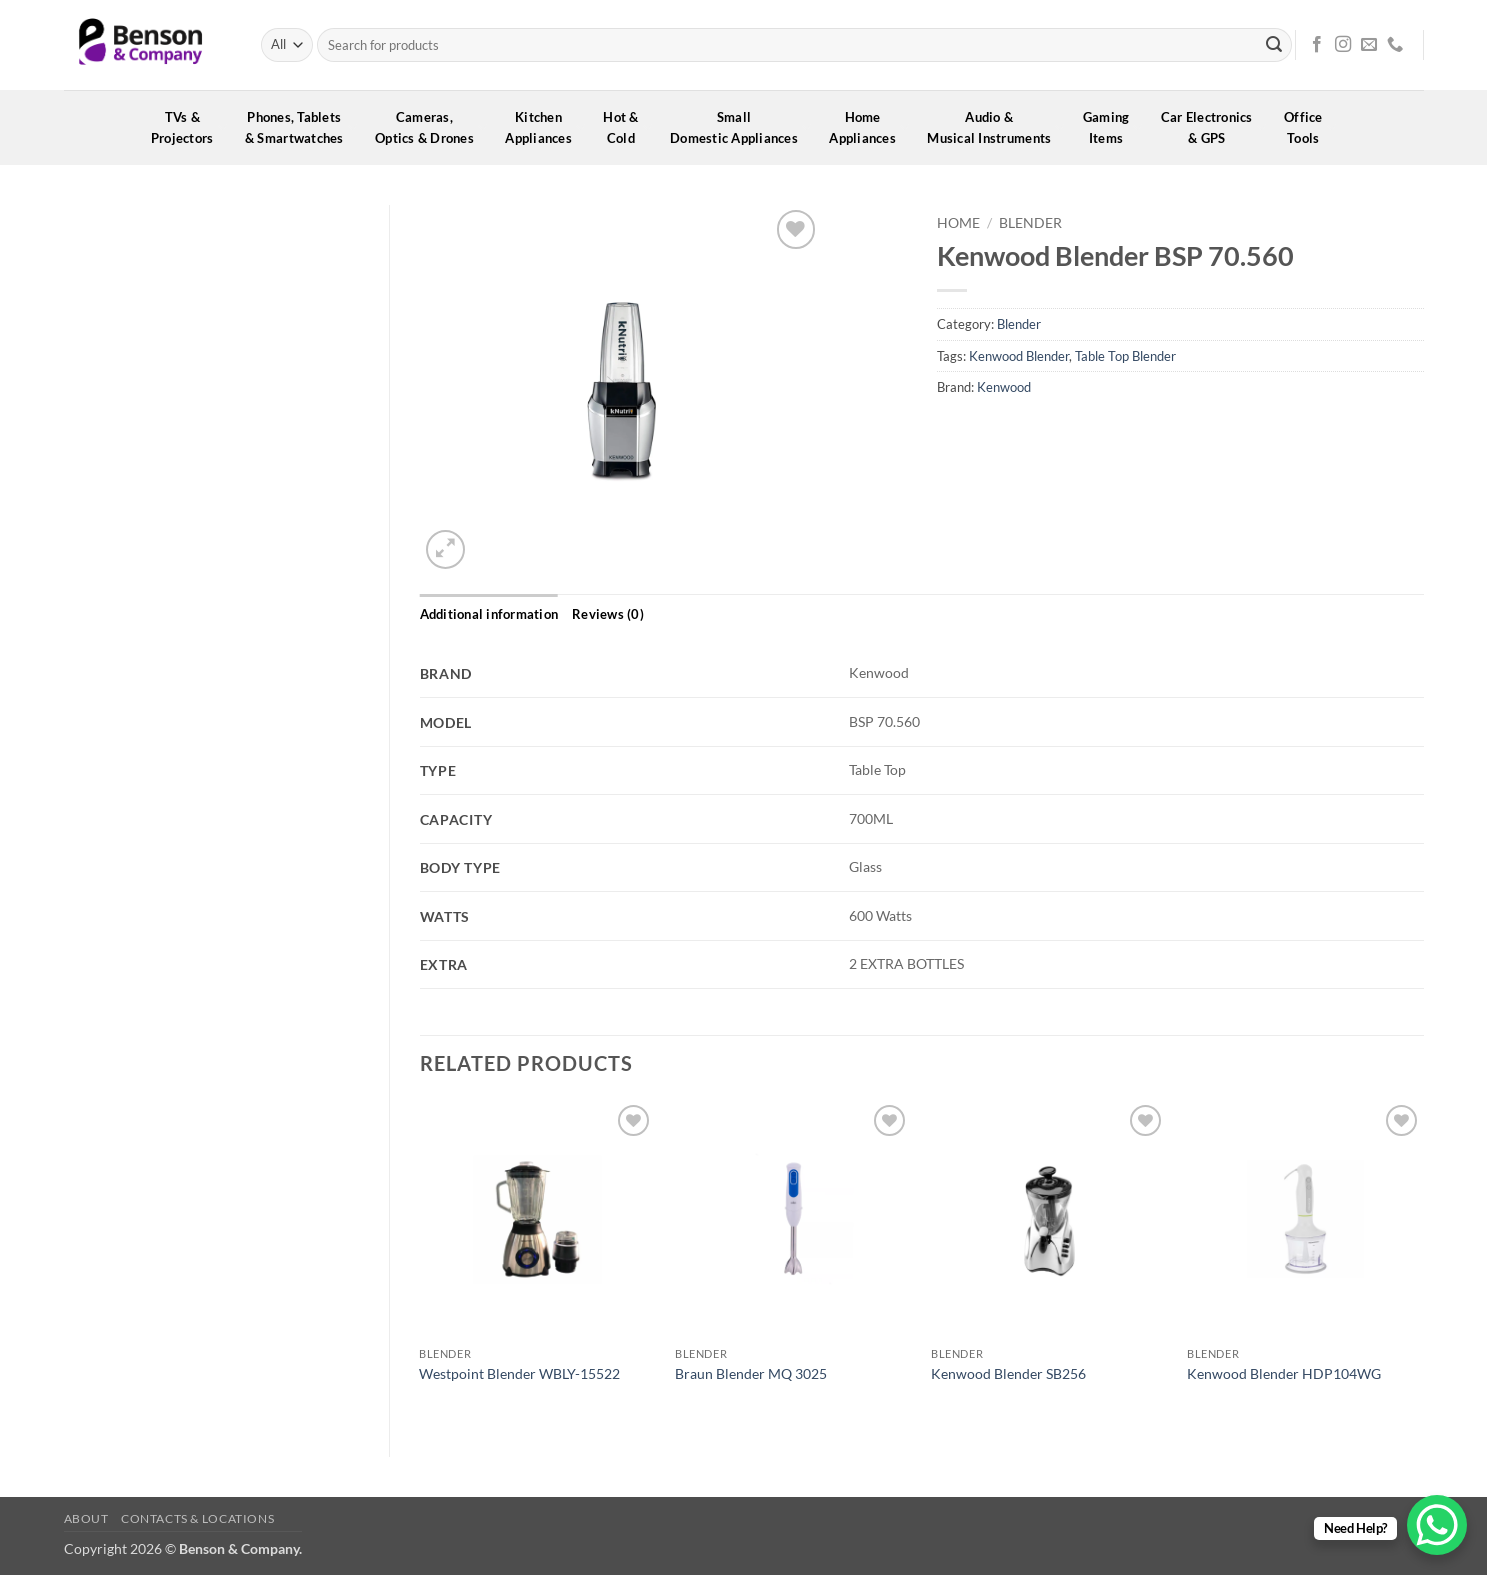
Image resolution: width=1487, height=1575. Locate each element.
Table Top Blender (1125, 356)
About (86, 1518)
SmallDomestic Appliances (740, 127)
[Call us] (1395, 45)
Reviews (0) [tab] (608, 614)
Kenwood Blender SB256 (1008, 1373)
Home (958, 223)
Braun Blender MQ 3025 (751, 1373)
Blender (1030, 223)
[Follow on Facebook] (1317, 45)
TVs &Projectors (189, 127)
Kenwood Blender (1019, 356)
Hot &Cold (627, 127)
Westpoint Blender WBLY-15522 (519, 1373)
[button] (445, 549)
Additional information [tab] (489, 614)
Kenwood (1004, 387)
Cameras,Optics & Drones (431, 127)
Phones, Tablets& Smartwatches (301, 127)
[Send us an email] (1369, 45)
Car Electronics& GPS (1213, 127)
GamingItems (1113, 127)
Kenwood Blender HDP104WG (1284, 1373)
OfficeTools (1310, 127)
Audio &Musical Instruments (995, 127)
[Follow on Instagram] (1343, 45)
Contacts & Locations (197, 1518)
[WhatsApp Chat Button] (1437, 1525)
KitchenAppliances (545, 127)
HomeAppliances (869, 127)
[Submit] (1274, 45)
